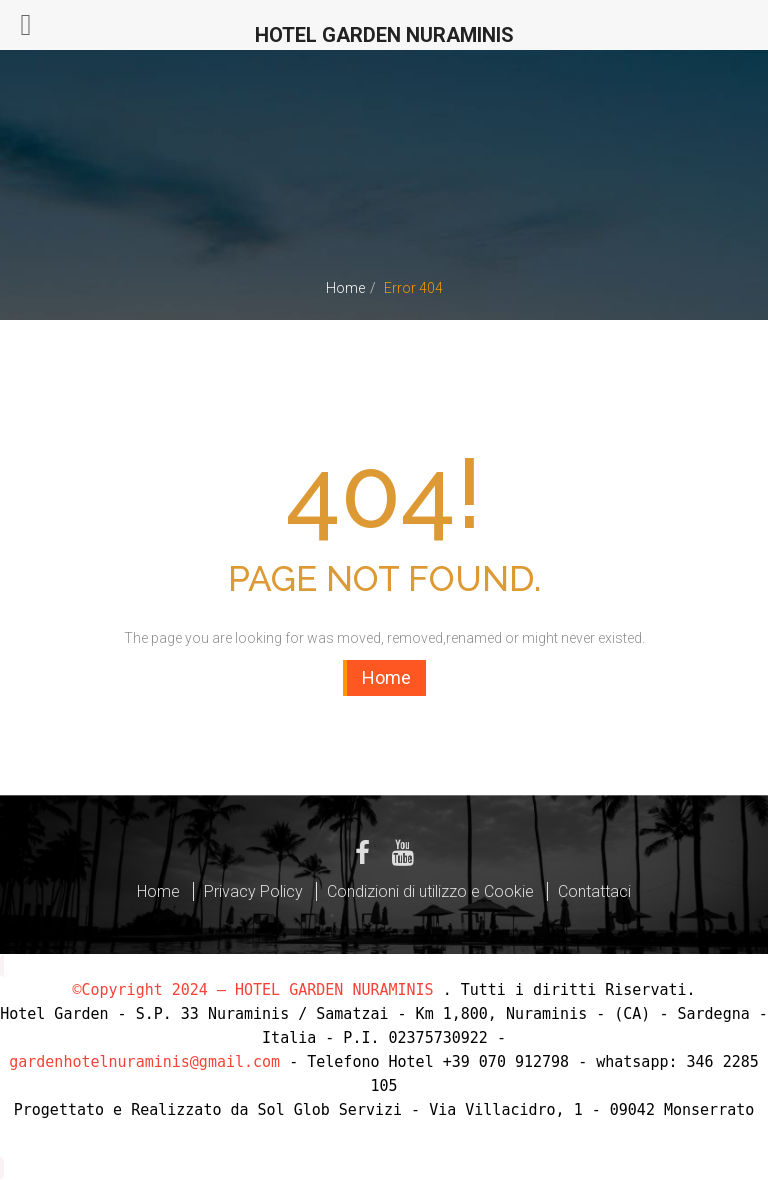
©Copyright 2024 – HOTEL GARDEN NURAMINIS (252, 990)
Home (345, 288)
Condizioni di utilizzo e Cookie (430, 891)
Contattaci (594, 891)
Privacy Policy (253, 891)
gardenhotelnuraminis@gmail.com (144, 1062)
